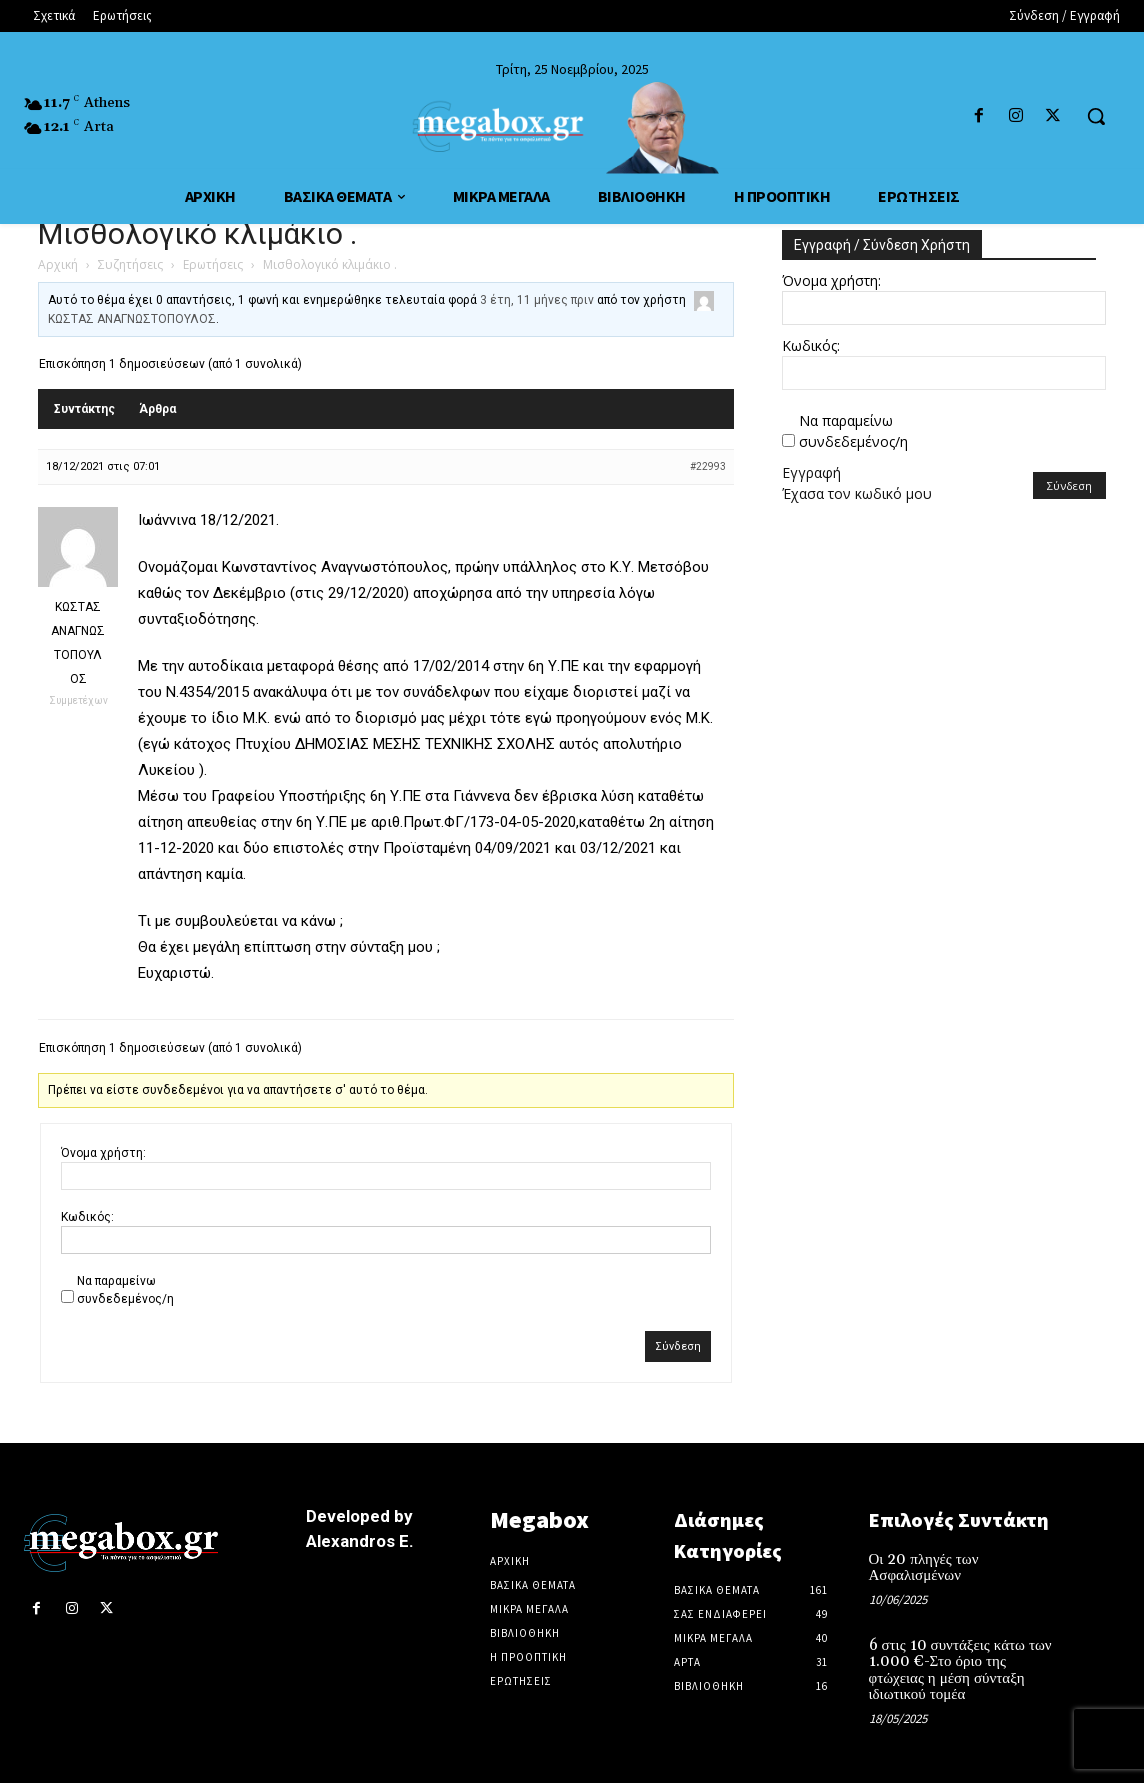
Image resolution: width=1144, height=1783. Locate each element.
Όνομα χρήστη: (103, 1153)
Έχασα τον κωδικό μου (857, 493)
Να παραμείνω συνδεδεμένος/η (125, 1290)
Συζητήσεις (130, 264)
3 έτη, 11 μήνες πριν (537, 300)
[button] (1096, 116)
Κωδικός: (87, 1217)
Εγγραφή (811, 472)
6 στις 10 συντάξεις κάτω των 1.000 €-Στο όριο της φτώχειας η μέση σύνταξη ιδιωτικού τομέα (960, 1670)
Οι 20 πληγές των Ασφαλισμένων (924, 1568)
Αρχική (58, 264)
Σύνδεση (678, 1346)
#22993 (708, 466)
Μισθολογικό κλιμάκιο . (197, 233)
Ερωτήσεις (213, 264)
